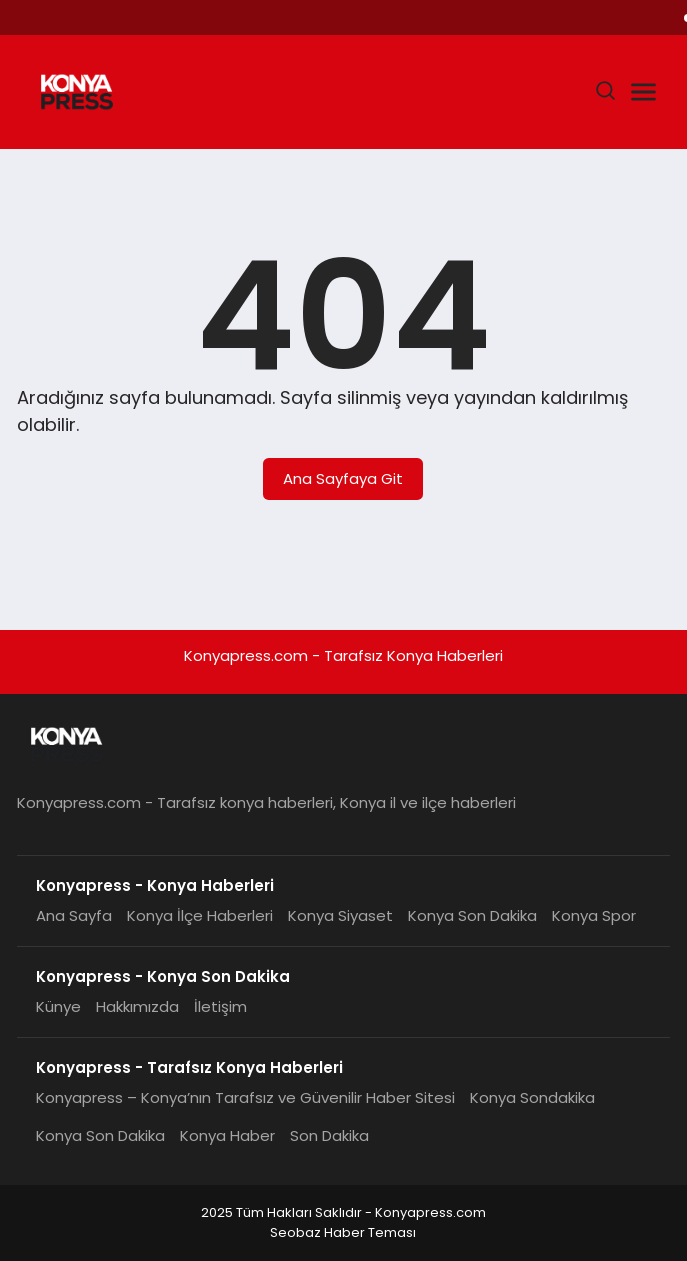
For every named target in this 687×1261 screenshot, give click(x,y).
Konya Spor (594, 915)
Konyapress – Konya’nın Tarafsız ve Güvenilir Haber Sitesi (245, 1097)
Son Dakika (329, 1135)
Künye (58, 1006)
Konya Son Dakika (472, 915)
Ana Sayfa (74, 915)
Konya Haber (227, 1135)
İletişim (220, 1006)
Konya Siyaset (340, 915)
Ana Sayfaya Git (343, 478)
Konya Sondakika (532, 1097)
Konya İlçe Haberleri (200, 915)
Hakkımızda (137, 1006)
